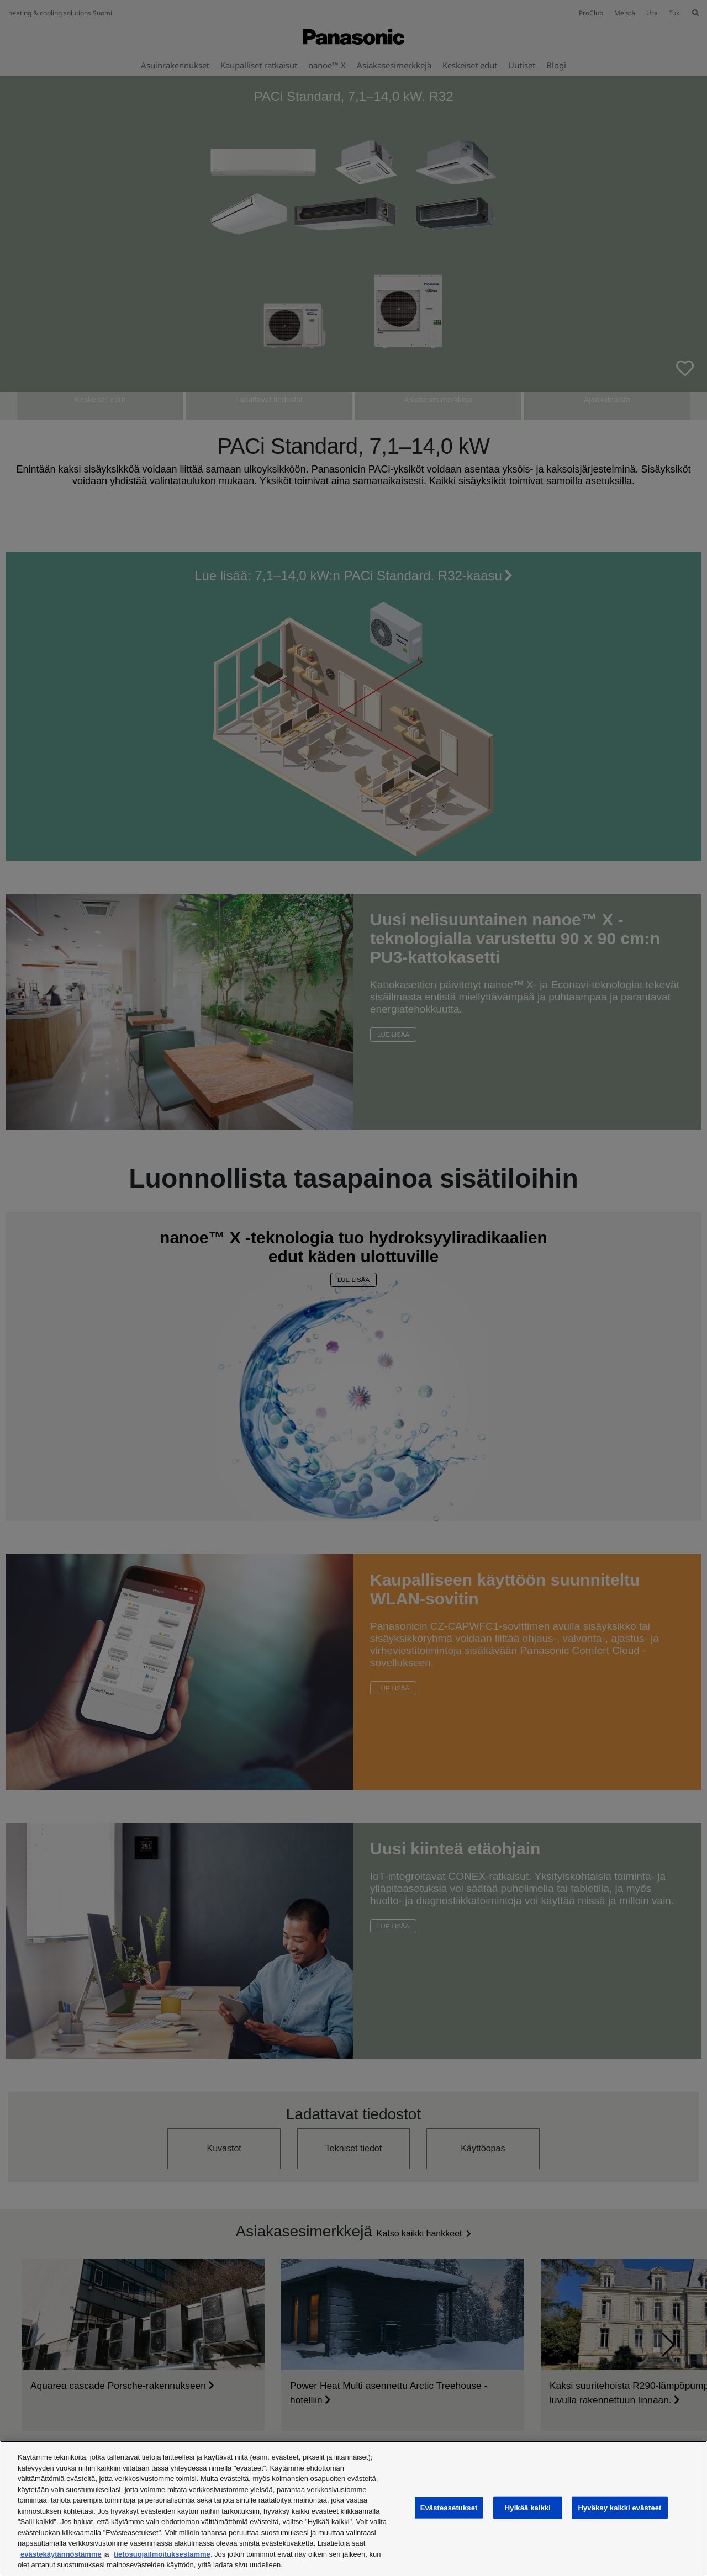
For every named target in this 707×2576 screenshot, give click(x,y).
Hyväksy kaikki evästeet (619, 2507)
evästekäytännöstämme (61, 2554)
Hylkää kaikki (528, 2507)
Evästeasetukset (449, 2507)
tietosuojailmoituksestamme (162, 2554)
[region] (353, 2508)
